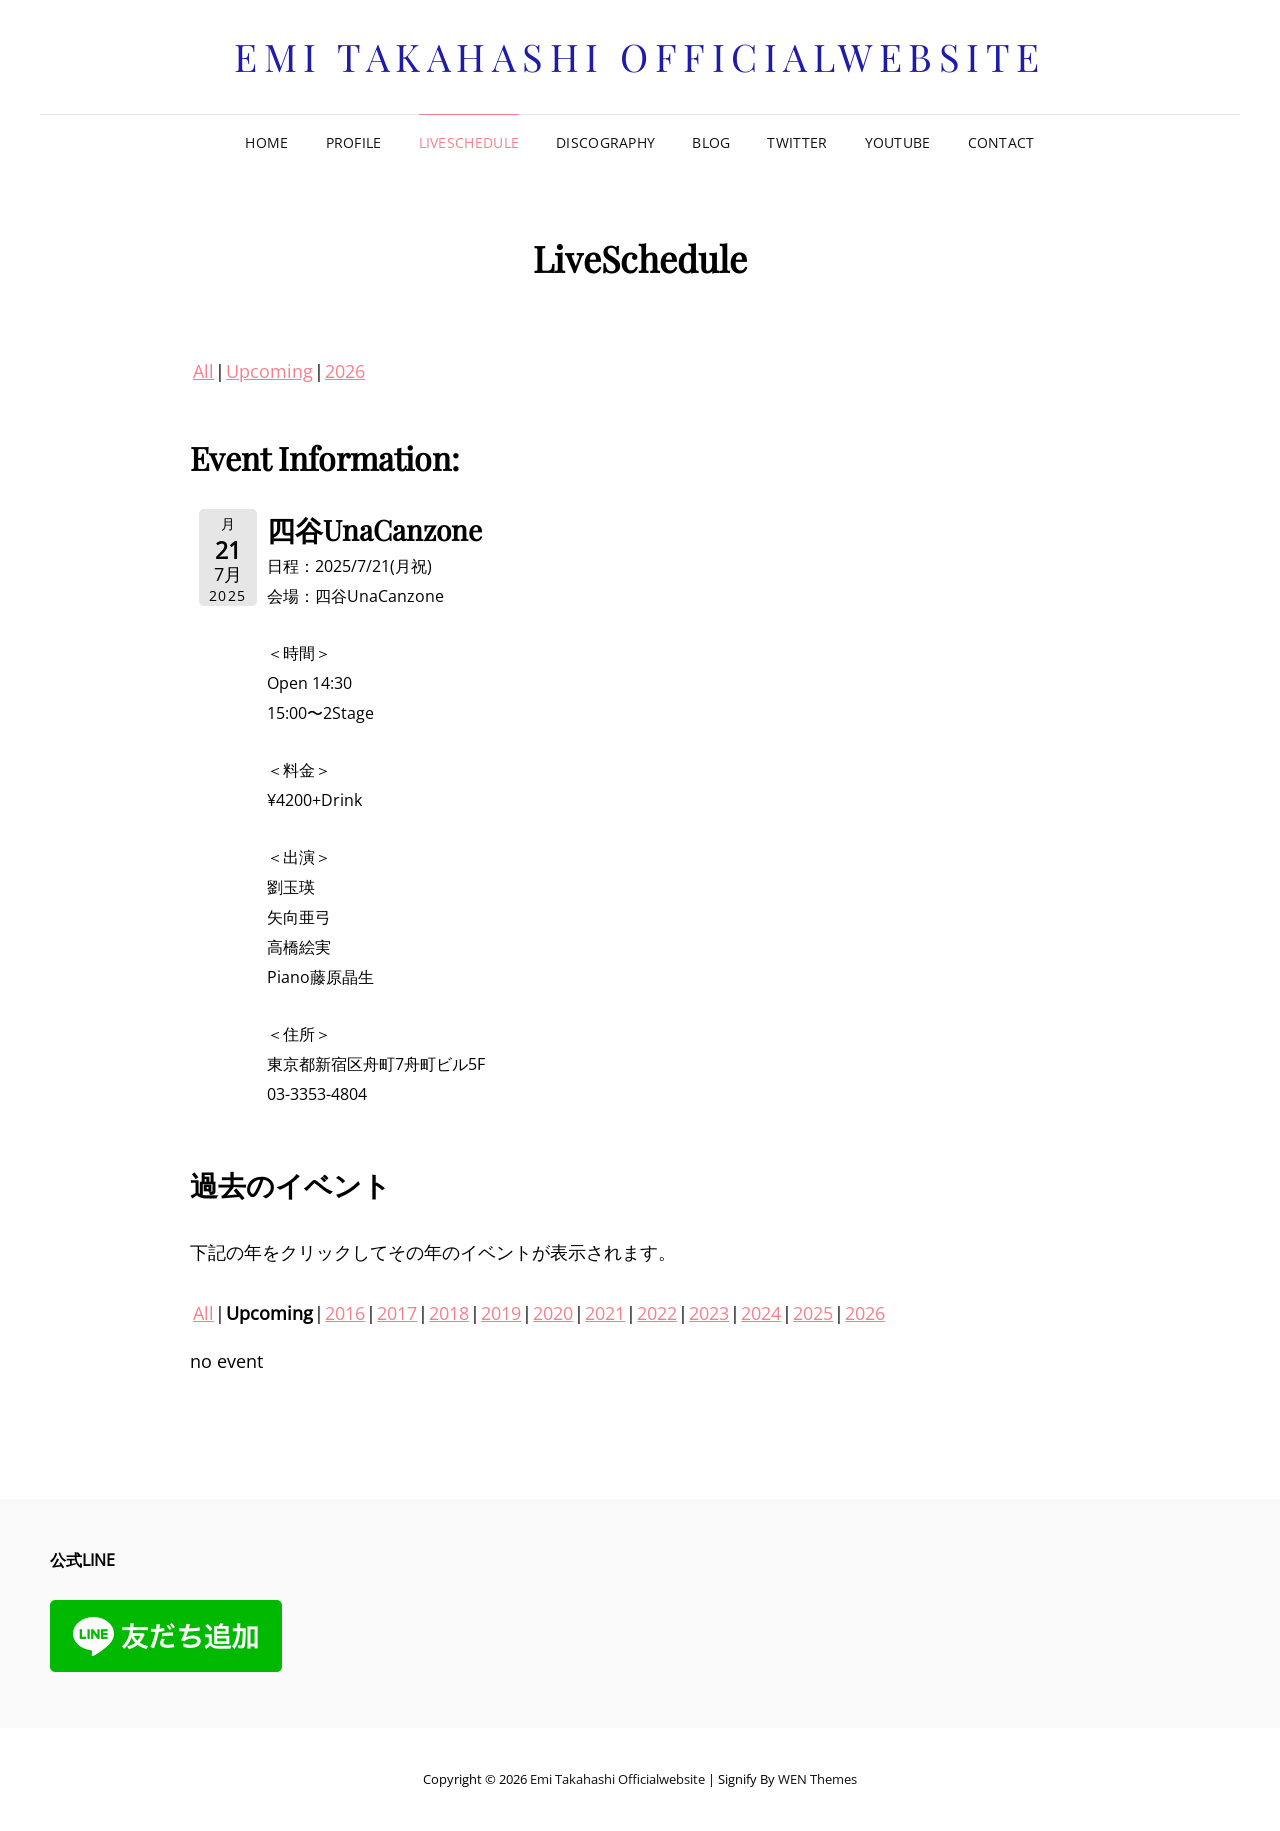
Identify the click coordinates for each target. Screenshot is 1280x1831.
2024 (761, 1313)
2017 (397, 1313)
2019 (501, 1313)
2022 (657, 1313)
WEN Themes (817, 1779)
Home (266, 142)
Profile (354, 142)
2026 (345, 371)
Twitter (797, 142)
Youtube (898, 142)
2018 (449, 1313)
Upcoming (269, 371)
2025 (813, 1313)
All (203, 371)
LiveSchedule (469, 142)
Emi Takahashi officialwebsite (640, 56)
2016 (345, 1313)
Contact (1001, 142)
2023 (709, 1313)
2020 (553, 1313)
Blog (711, 142)
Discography (605, 142)
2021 (605, 1313)
